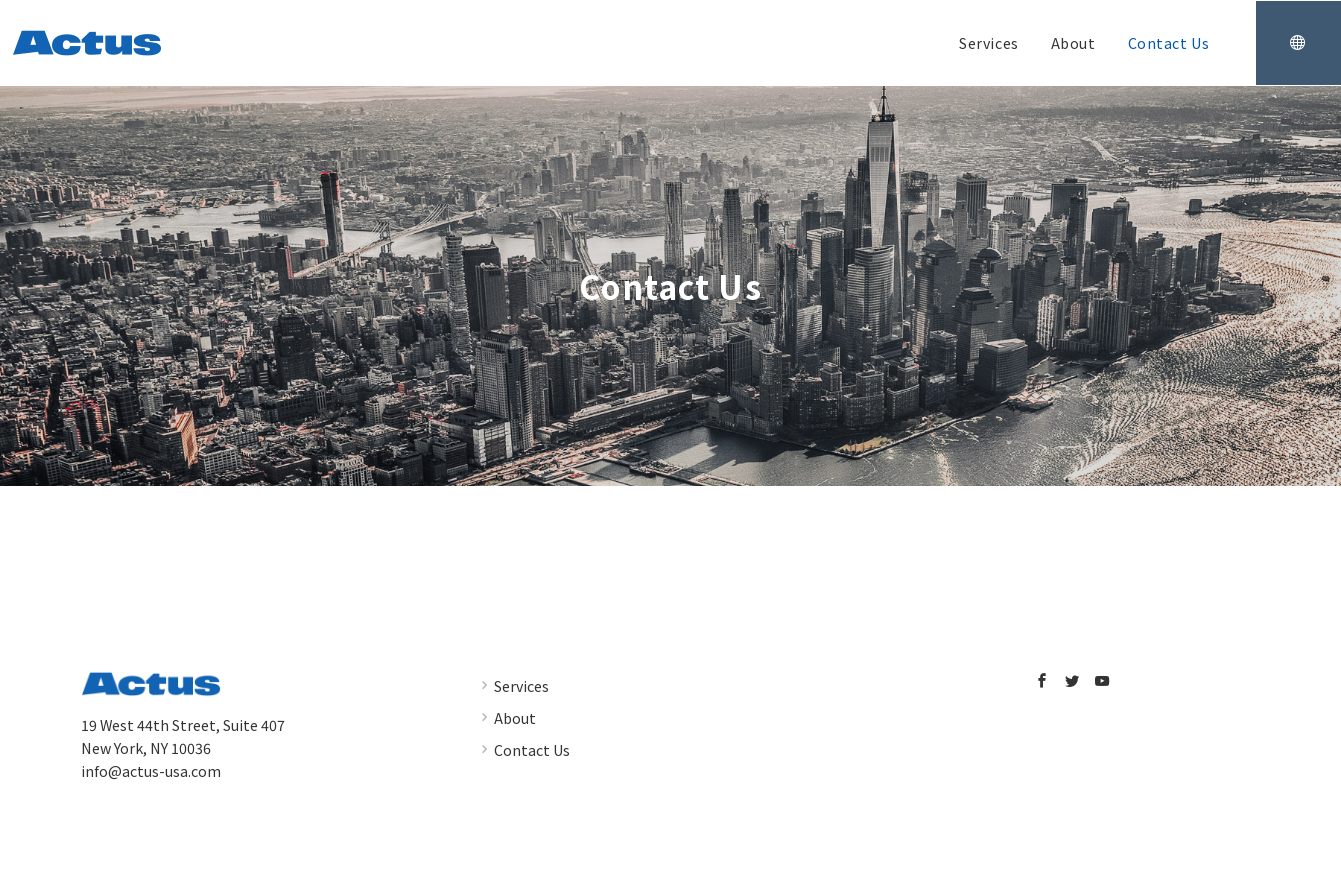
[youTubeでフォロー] (1102, 681)
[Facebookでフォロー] (1042, 681)
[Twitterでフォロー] (1072, 681)
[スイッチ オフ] (1298, 43)
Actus (693, 868)
